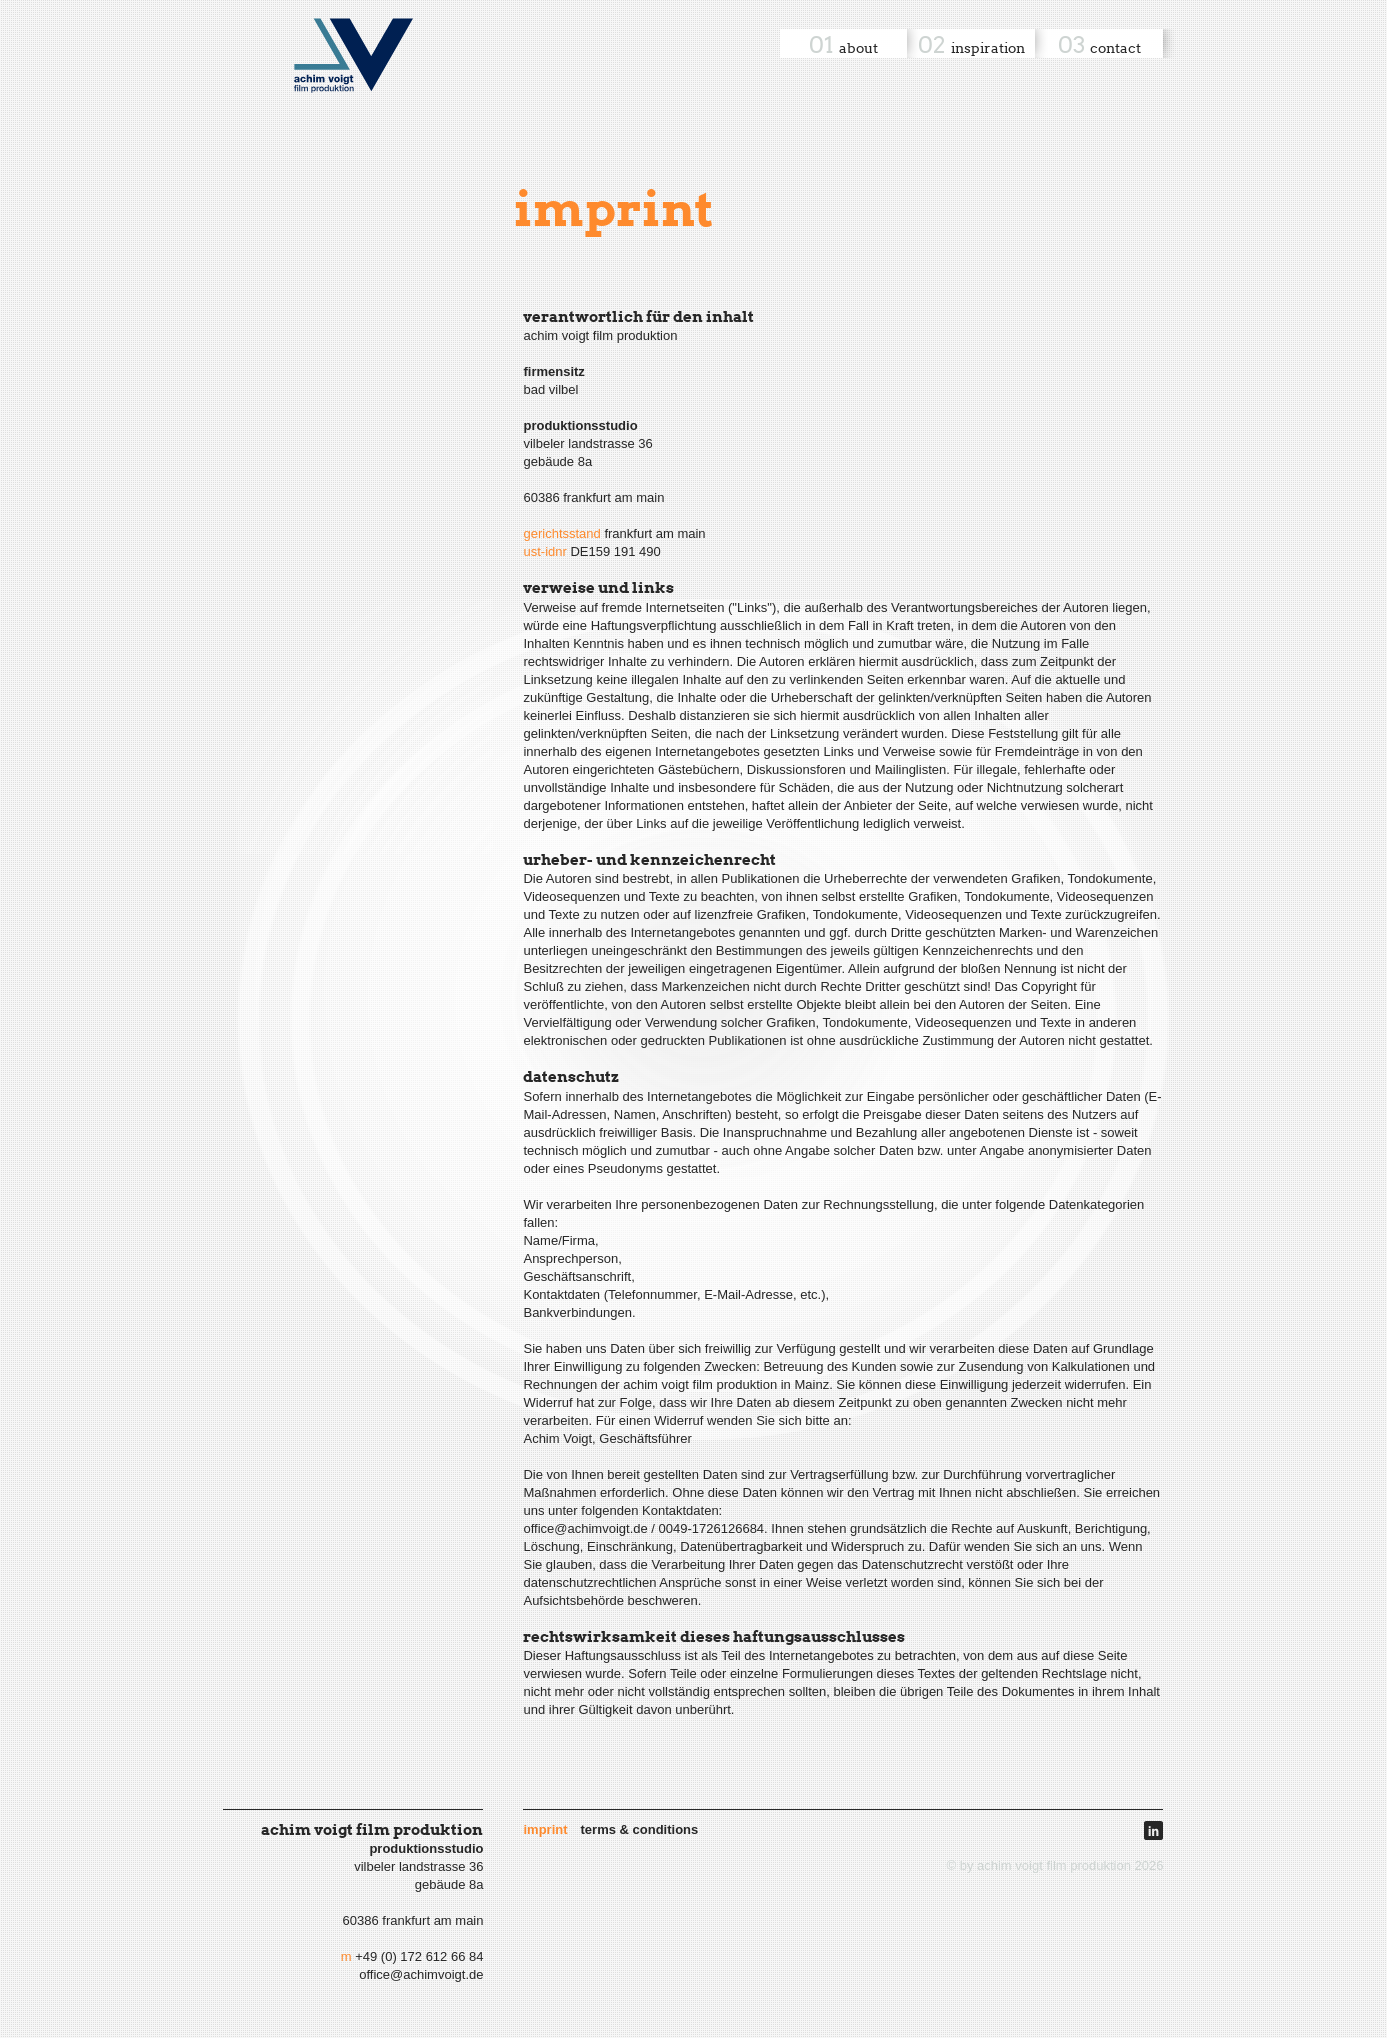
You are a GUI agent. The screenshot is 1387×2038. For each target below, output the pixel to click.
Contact (1115, 48)
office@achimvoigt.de (421, 1974)
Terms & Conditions (640, 1829)
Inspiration (988, 48)
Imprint (545, 1829)
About (858, 48)
